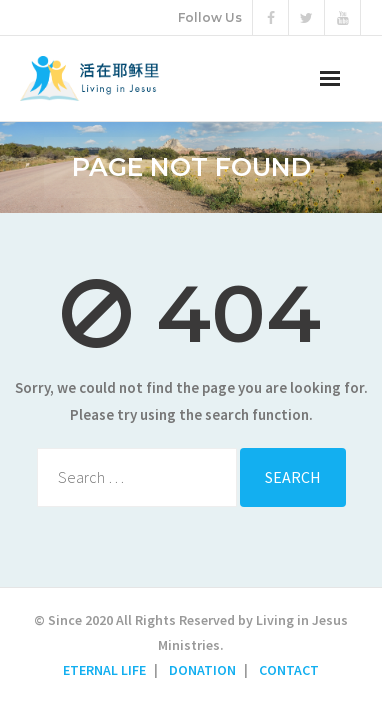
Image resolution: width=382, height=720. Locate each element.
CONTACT (289, 670)
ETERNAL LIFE (104, 670)
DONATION (202, 670)
